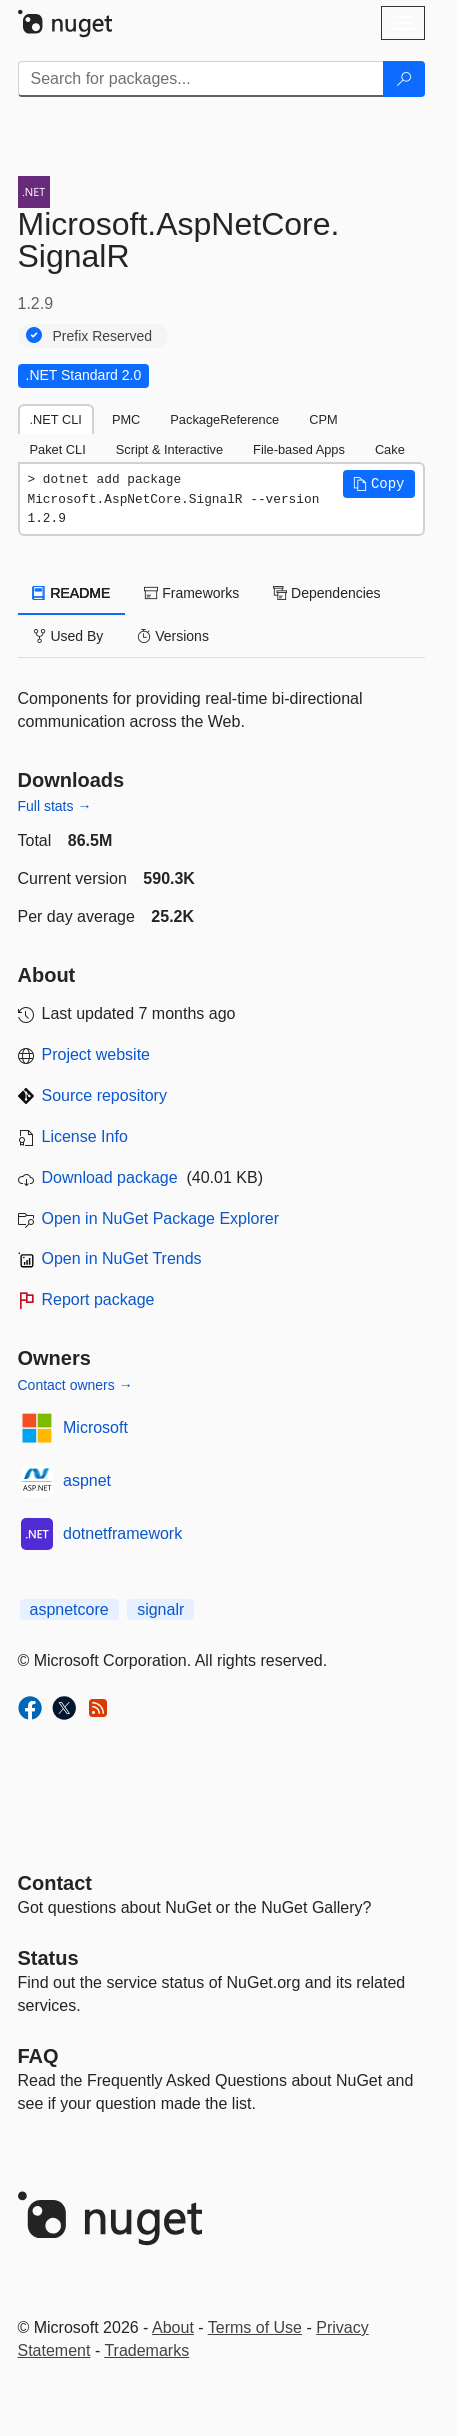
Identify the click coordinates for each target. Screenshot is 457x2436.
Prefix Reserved (103, 336)
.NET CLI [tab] (56, 419)
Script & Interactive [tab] (169, 449)
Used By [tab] (68, 636)
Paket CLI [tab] (58, 449)
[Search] (404, 79)
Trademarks (146, 2350)
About (173, 2327)
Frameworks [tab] (191, 593)
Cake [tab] (390, 449)
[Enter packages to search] (201, 79)
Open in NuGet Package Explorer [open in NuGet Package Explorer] (160, 1218)
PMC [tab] (126, 419)
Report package (98, 1299)
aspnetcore (69, 1609)
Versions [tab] (173, 636)
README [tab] (72, 593)
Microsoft (95, 1427)
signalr (160, 1609)
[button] (379, 484)
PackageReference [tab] (224, 419)
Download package (110, 1177)
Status (48, 1958)
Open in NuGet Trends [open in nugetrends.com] (122, 1258)
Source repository (104, 1095)
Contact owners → (75, 1385)
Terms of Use (255, 2327)
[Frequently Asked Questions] (38, 2056)
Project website (96, 1054)
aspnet (87, 1480)
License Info (85, 1136)
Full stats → (55, 806)
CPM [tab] (323, 419)
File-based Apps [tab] (299, 449)
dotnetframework (122, 1533)
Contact (55, 1883)
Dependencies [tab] (326, 593)
